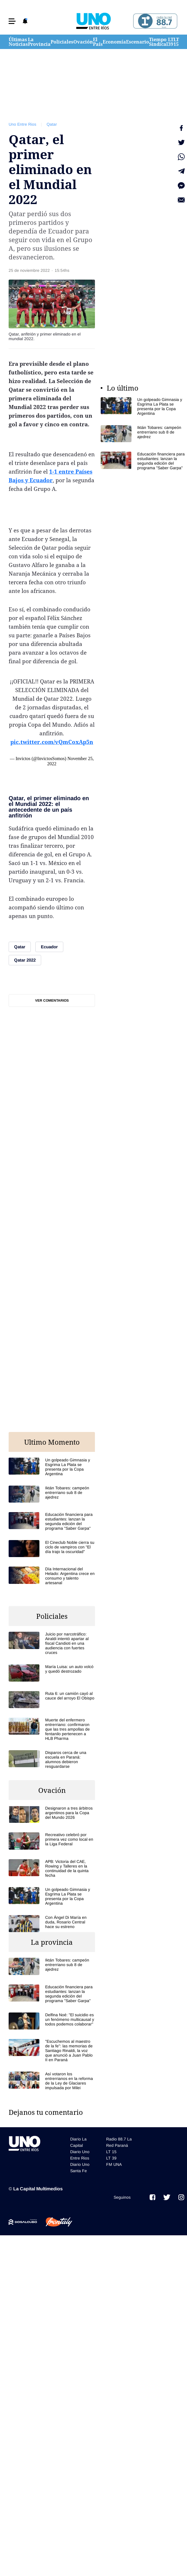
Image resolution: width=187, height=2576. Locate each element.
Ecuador (41, 480)
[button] (12, 21)
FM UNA (114, 2164)
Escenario (137, 41)
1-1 (53, 471)
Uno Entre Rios (22, 124)
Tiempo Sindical (158, 41)
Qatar (52, 124)
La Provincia (39, 41)
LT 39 (170, 41)
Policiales (62, 41)
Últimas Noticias (18, 41)
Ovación (83, 41)
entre (65, 471)
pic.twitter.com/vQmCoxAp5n (51, 742)
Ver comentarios (52, 1000)
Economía (114, 41)
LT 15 (176, 41)
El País (98, 41)
